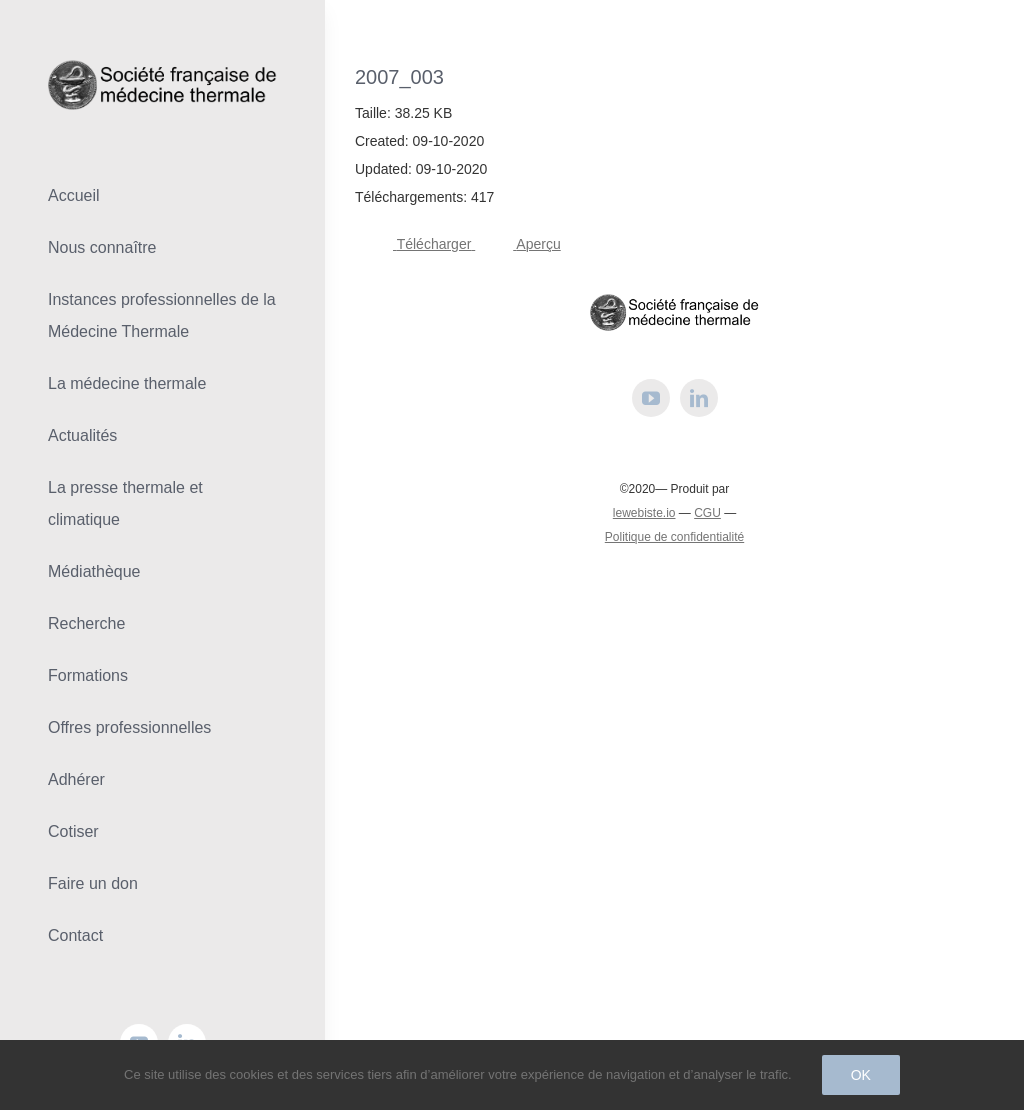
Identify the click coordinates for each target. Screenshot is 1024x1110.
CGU (707, 513)
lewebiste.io (644, 513)
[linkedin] (699, 398)
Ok (861, 1075)
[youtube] (651, 398)
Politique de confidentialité (674, 537)
